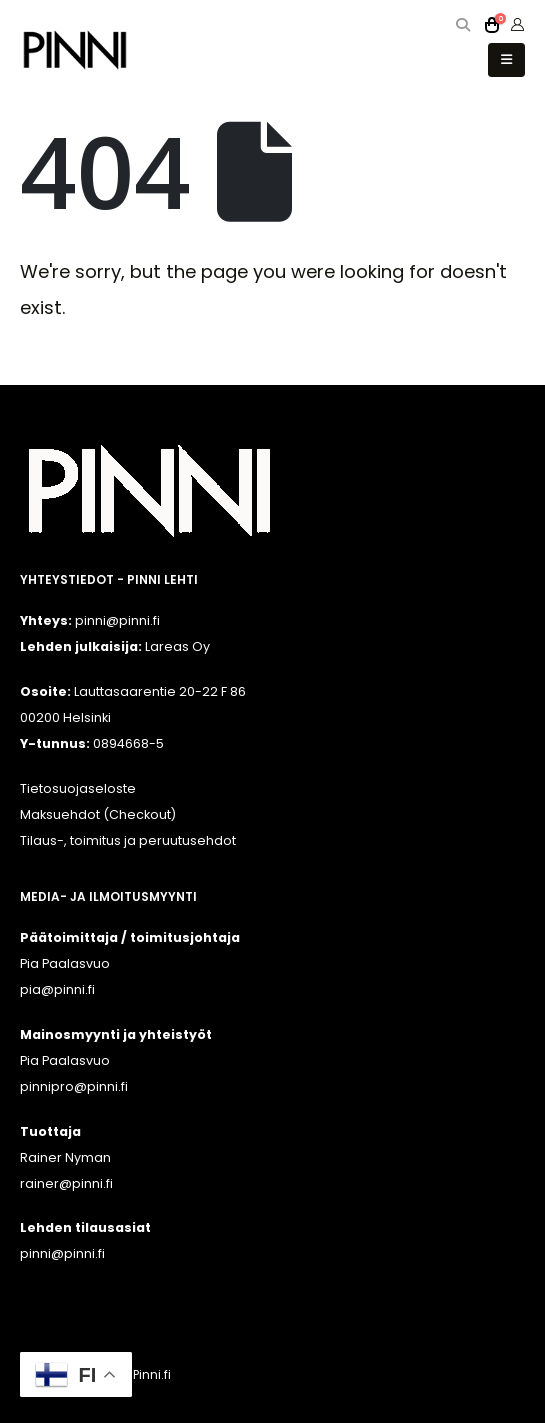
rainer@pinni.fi (66, 1183)
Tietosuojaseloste (78, 788)
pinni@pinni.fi (62, 1253)
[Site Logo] (75, 49)
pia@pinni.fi (57, 989)
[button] (463, 25)
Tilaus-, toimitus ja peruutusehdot (128, 840)
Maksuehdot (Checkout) (98, 814)
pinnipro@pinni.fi (74, 1086)
